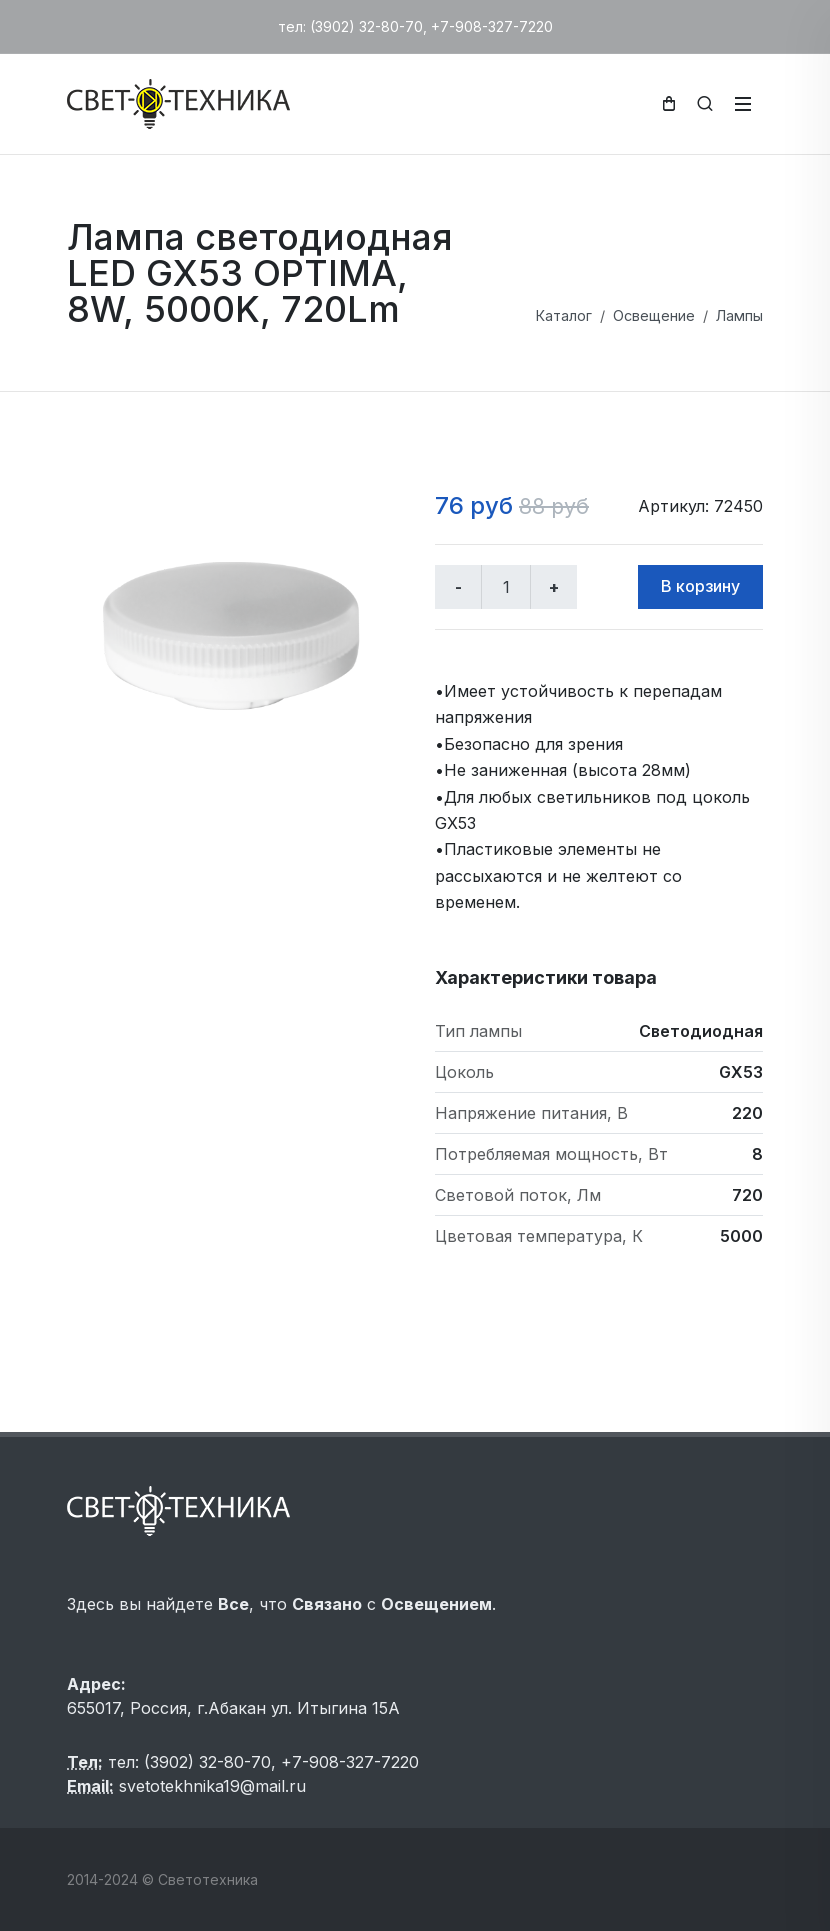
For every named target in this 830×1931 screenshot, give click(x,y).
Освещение (654, 315)
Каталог (564, 315)
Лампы (739, 315)
